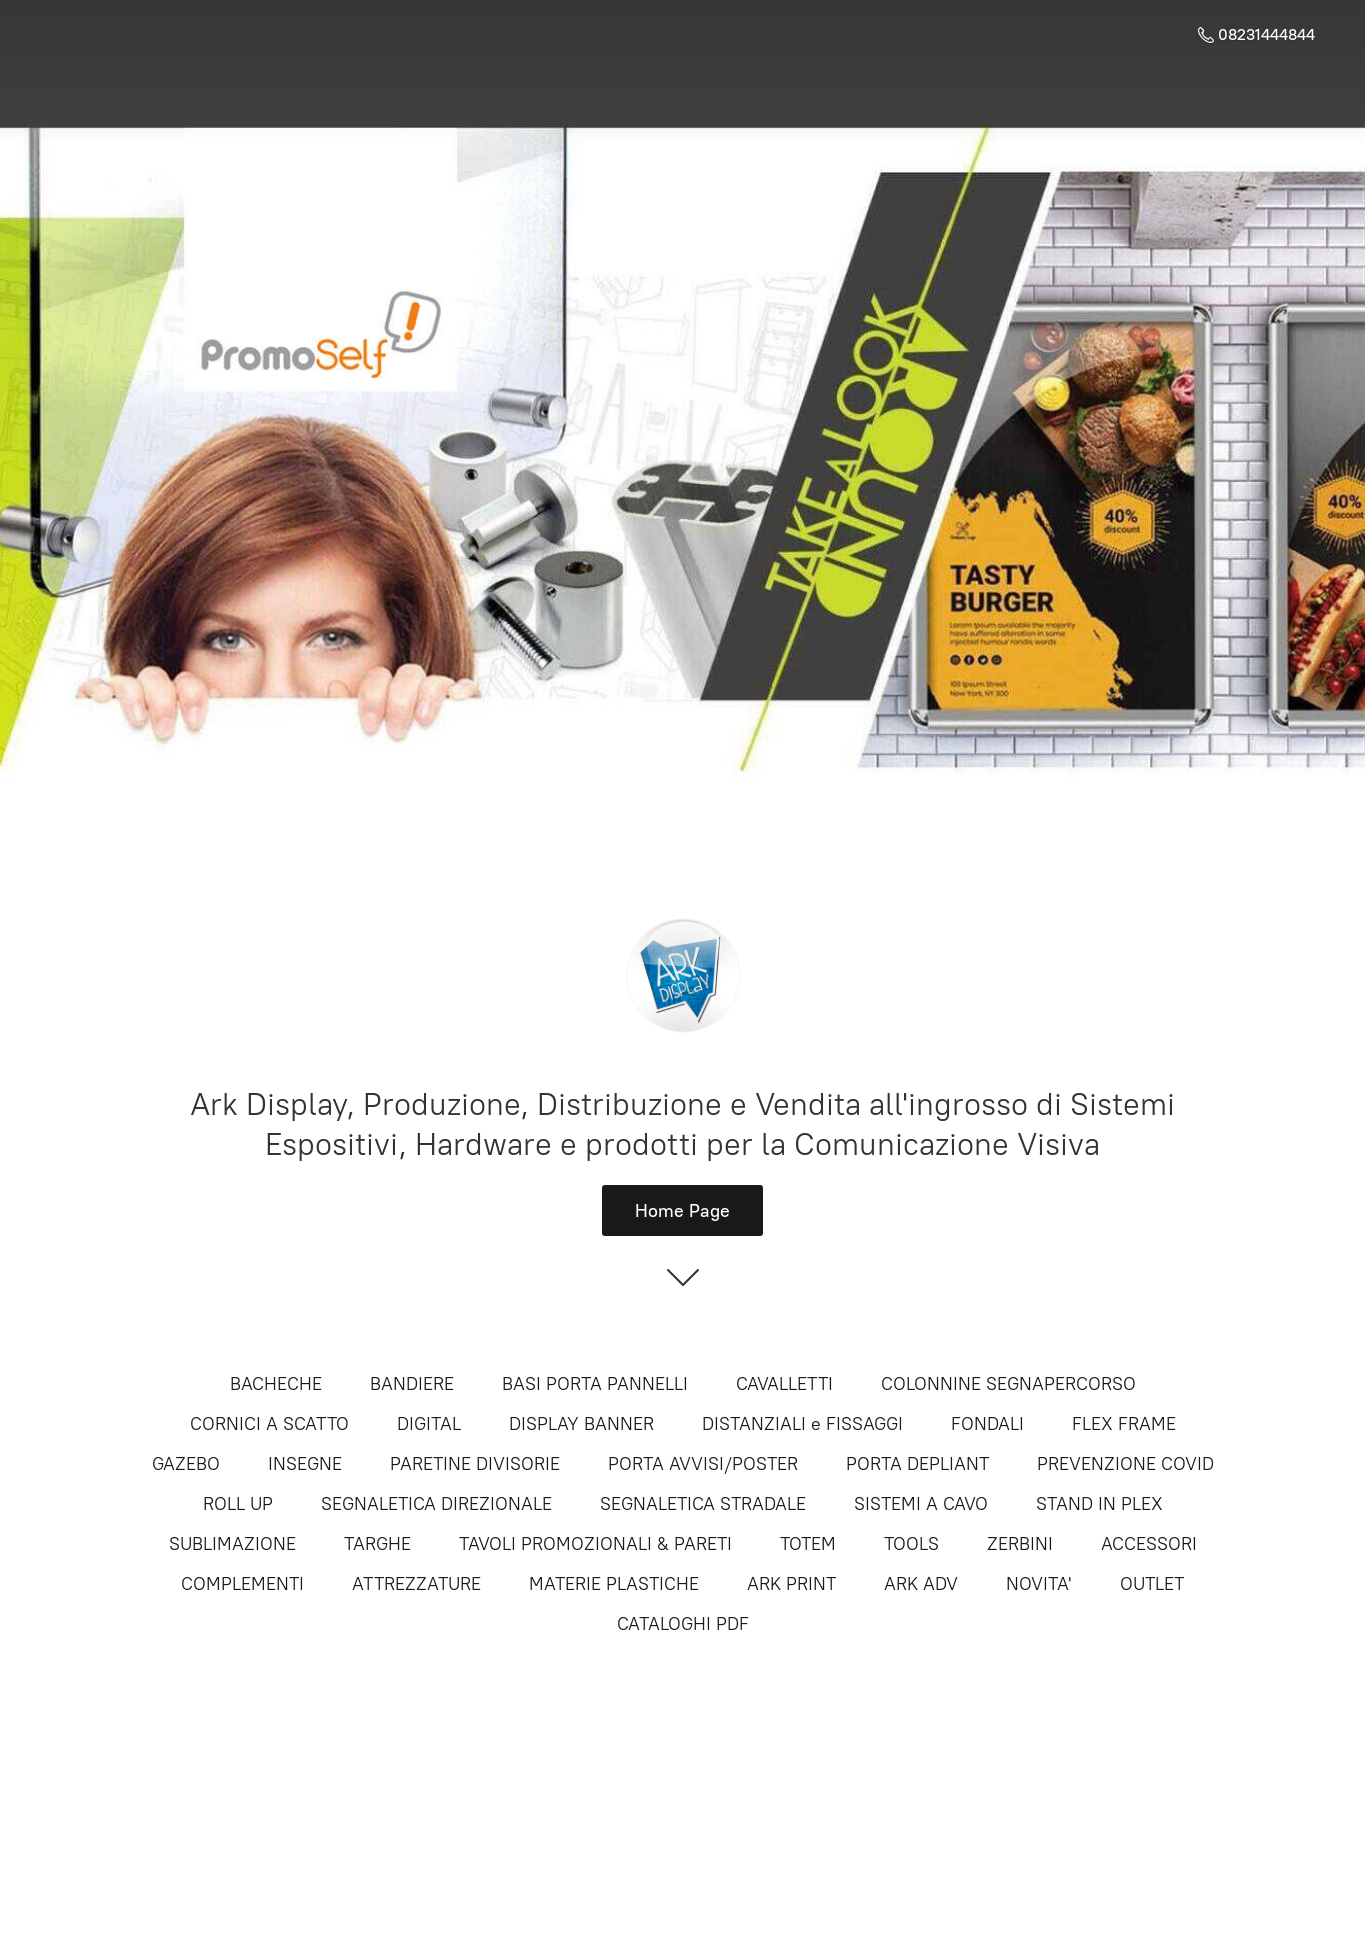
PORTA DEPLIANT (917, 1464)
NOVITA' (1039, 1584)
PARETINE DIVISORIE (475, 1464)
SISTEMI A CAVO (921, 1504)
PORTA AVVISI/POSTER (703, 1464)
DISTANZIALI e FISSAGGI (802, 1424)
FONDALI (987, 1424)
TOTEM (808, 1544)
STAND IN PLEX (1099, 1504)
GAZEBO (186, 1464)
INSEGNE (305, 1464)
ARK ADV (921, 1584)
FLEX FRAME (1124, 1424)
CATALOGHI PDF (683, 1624)
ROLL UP (238, 1504)
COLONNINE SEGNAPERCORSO (1008, 1384)
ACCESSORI (1149, 1544)
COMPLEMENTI (242, 1584)
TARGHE (377, 1544)
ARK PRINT (791, 1584)
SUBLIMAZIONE (232, 1544)
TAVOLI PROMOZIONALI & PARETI (595, 1544)
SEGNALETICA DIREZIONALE (436, 1504)
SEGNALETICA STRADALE (703, 1504)
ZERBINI (1020, 1544)
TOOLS (911, 1544)
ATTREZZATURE (416, 1584)
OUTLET (1152, 1584)
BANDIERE (412, 1384)
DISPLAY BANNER (581, 1424)
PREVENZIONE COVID (1125, 1464)
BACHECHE (276, 1384)
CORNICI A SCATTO (269, 1424)
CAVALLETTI (784, 1384)
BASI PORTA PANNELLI (595, 1384)
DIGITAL (429, 1424)
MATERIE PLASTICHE (614, 1584)
